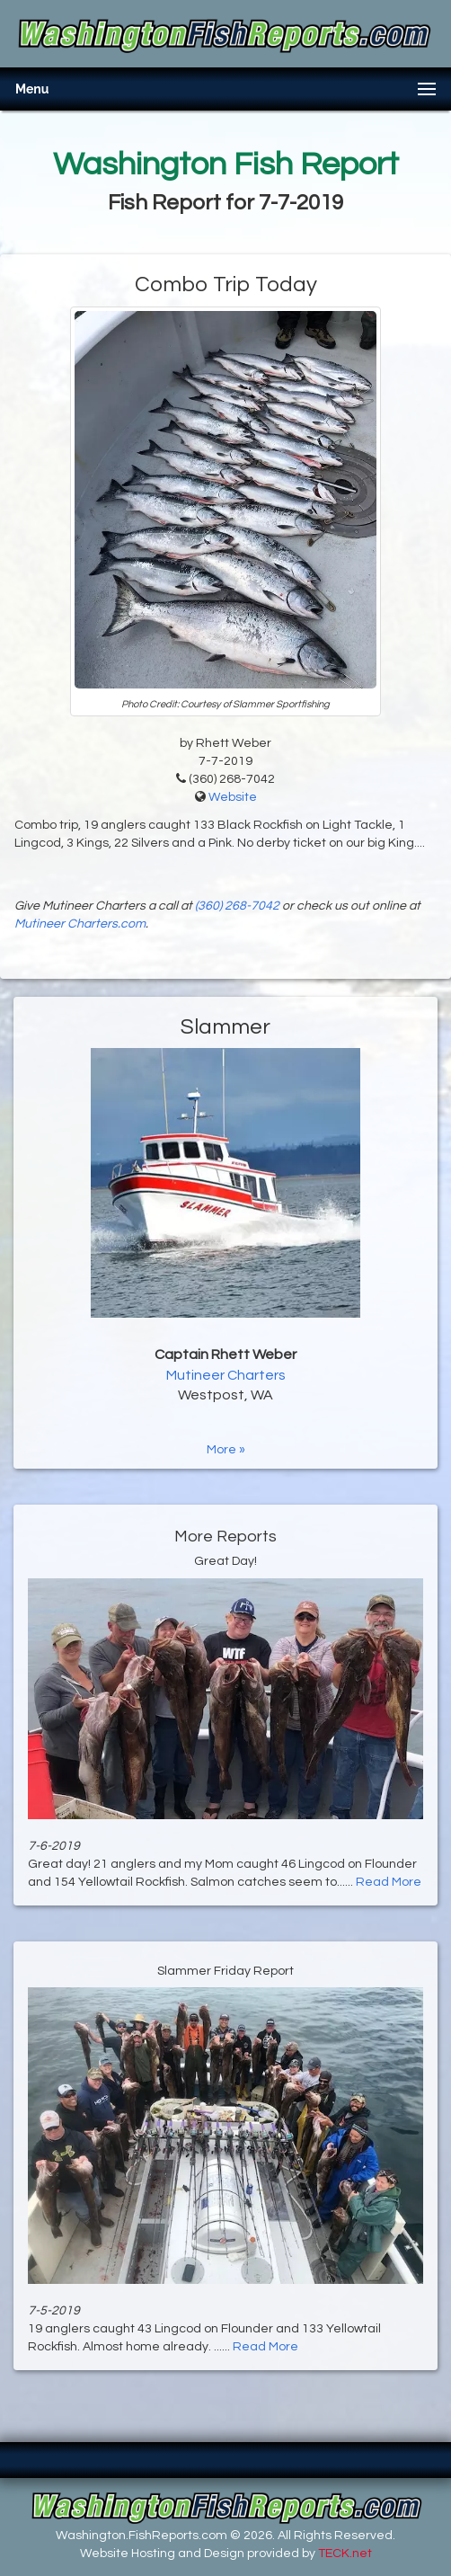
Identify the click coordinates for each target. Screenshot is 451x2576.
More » (226, 1449)
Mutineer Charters (226, 1375)
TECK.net (345, 2553)
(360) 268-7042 (237, 906)
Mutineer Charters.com (80, 924)
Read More (388, 1882)
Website (232, 797)
